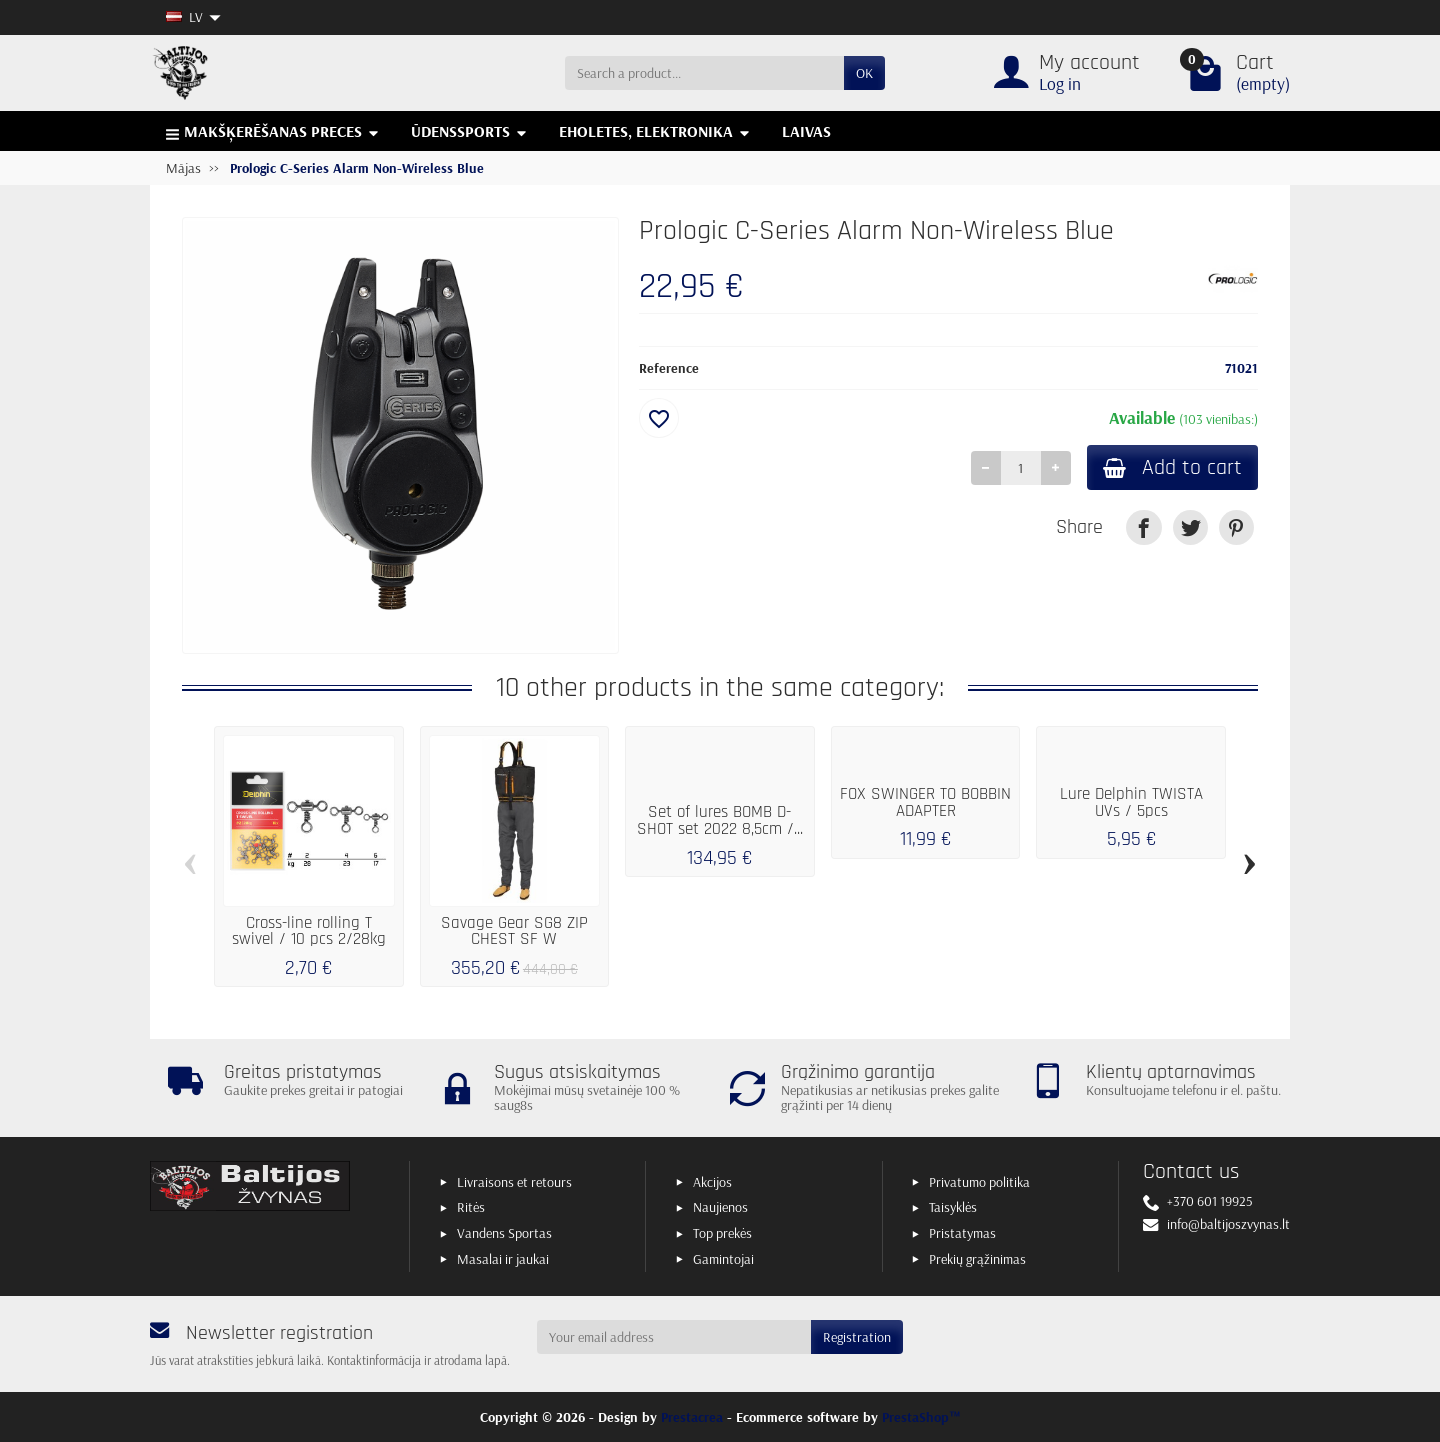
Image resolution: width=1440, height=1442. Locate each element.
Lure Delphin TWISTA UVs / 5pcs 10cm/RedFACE (1131, 811)
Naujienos (720, 1207)
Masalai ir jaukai (503, 1259)
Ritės (471, 1207)
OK (864, 73)
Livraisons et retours (514, 1182)
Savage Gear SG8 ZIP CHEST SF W (514, 931)
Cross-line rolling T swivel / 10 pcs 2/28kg (309, 931)
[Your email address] (674, 1337)
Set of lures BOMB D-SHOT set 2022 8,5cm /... (720, 820)
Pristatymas (962, 1233)
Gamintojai (723, 1259)
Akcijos (712, 1182)
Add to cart (1172, 467)
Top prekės (722, 1233)
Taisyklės (953, 1207)
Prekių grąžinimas (977, 1259)
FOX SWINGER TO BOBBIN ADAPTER (925, 802)
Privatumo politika (979, 1182)
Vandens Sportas (504, 1233)
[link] (1143, 527)
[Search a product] (704, 73)
